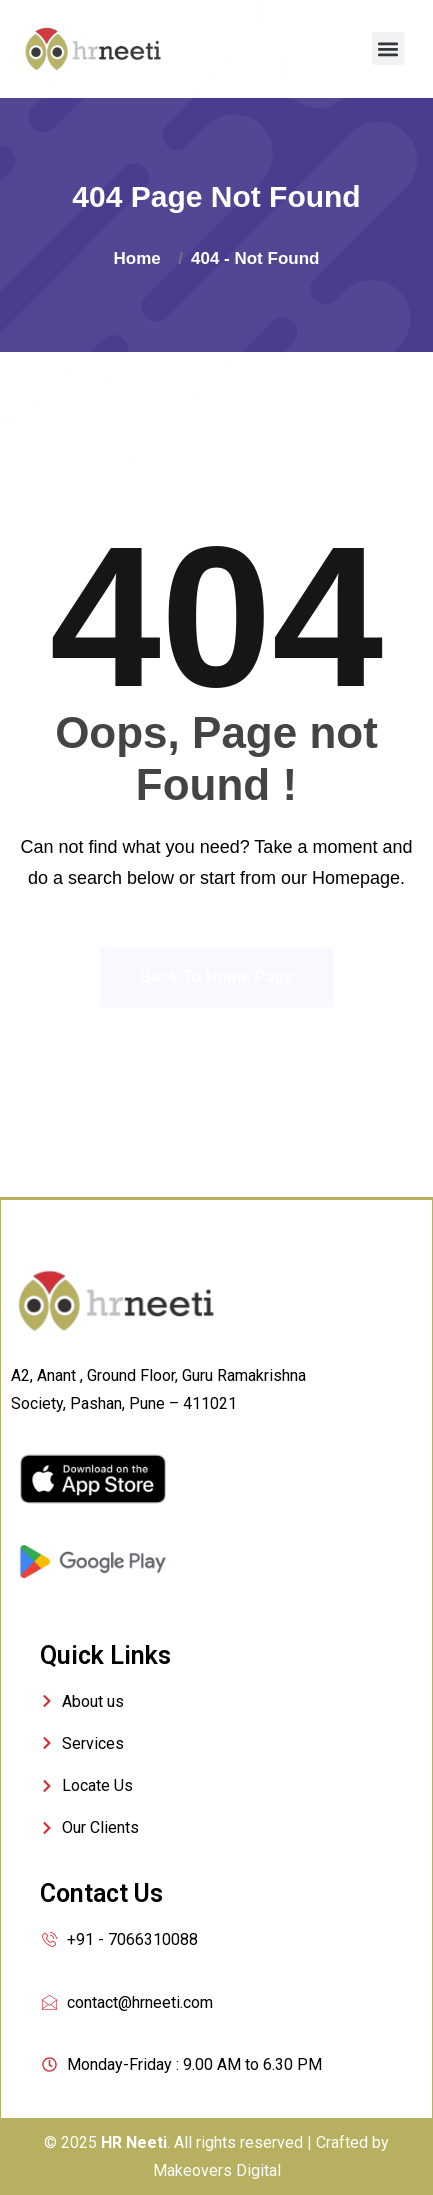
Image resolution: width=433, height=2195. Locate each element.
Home (142, 258)
